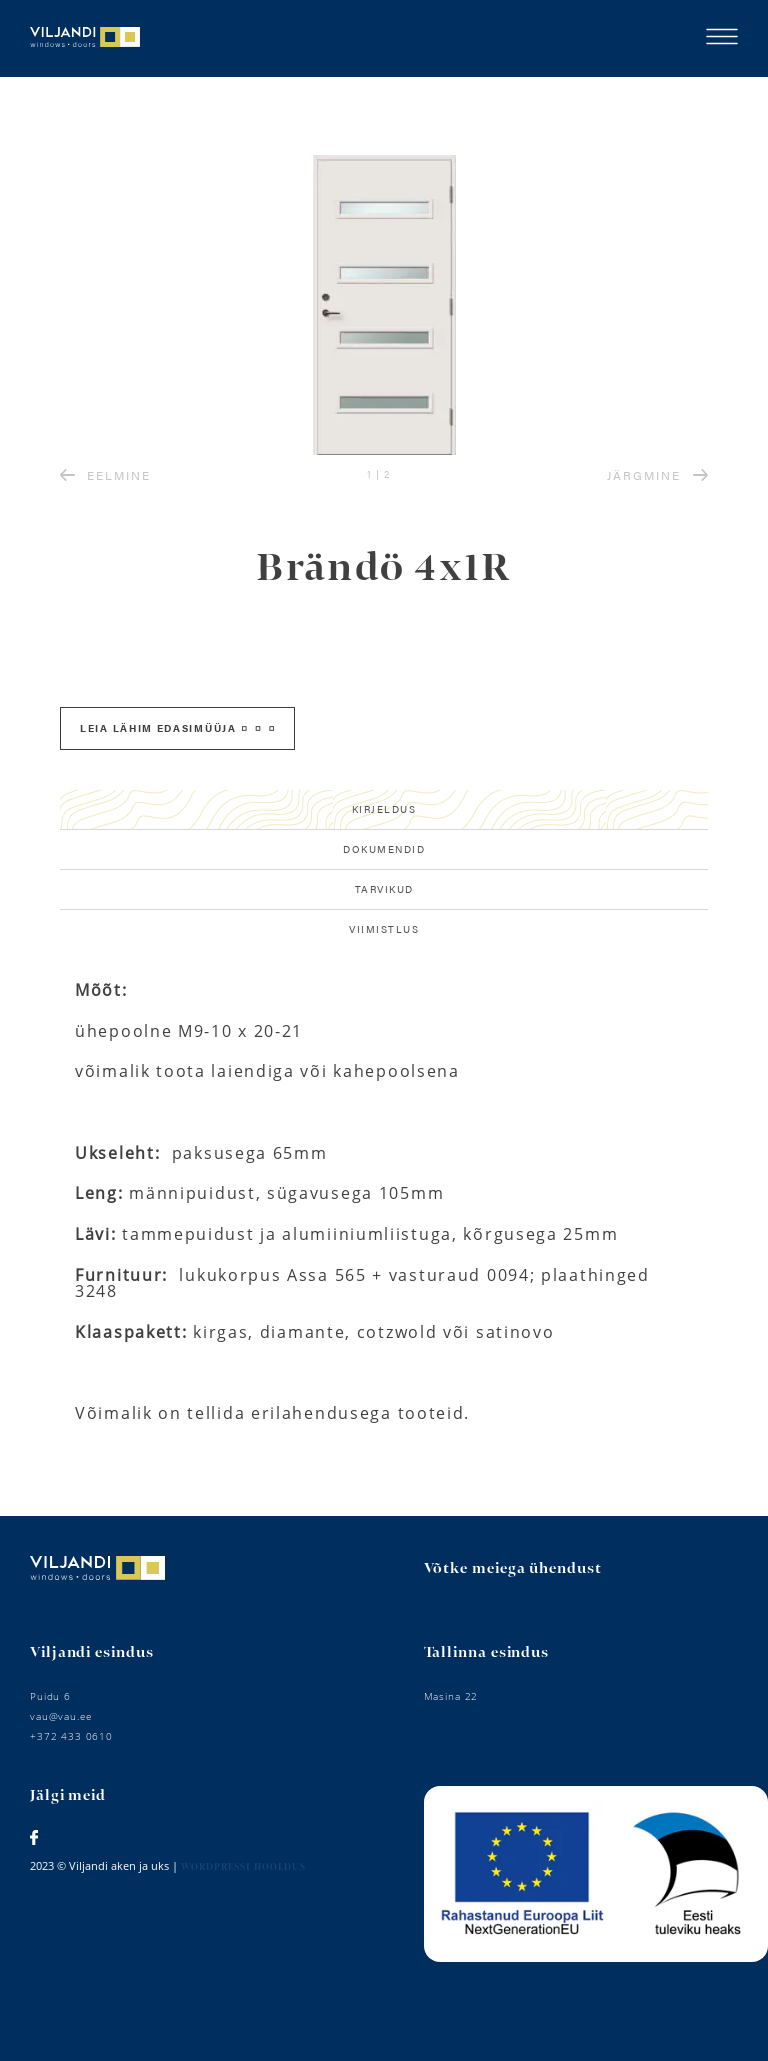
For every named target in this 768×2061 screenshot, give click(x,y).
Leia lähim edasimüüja (177, 728)
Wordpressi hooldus (243, 1867)
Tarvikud (384, 889)
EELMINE (105, 475)
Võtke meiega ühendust (513, 1569)
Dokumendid (384, 849)
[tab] (384, 810)
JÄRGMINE (657, 475)
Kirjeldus (384, 809)
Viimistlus (384, 929)
